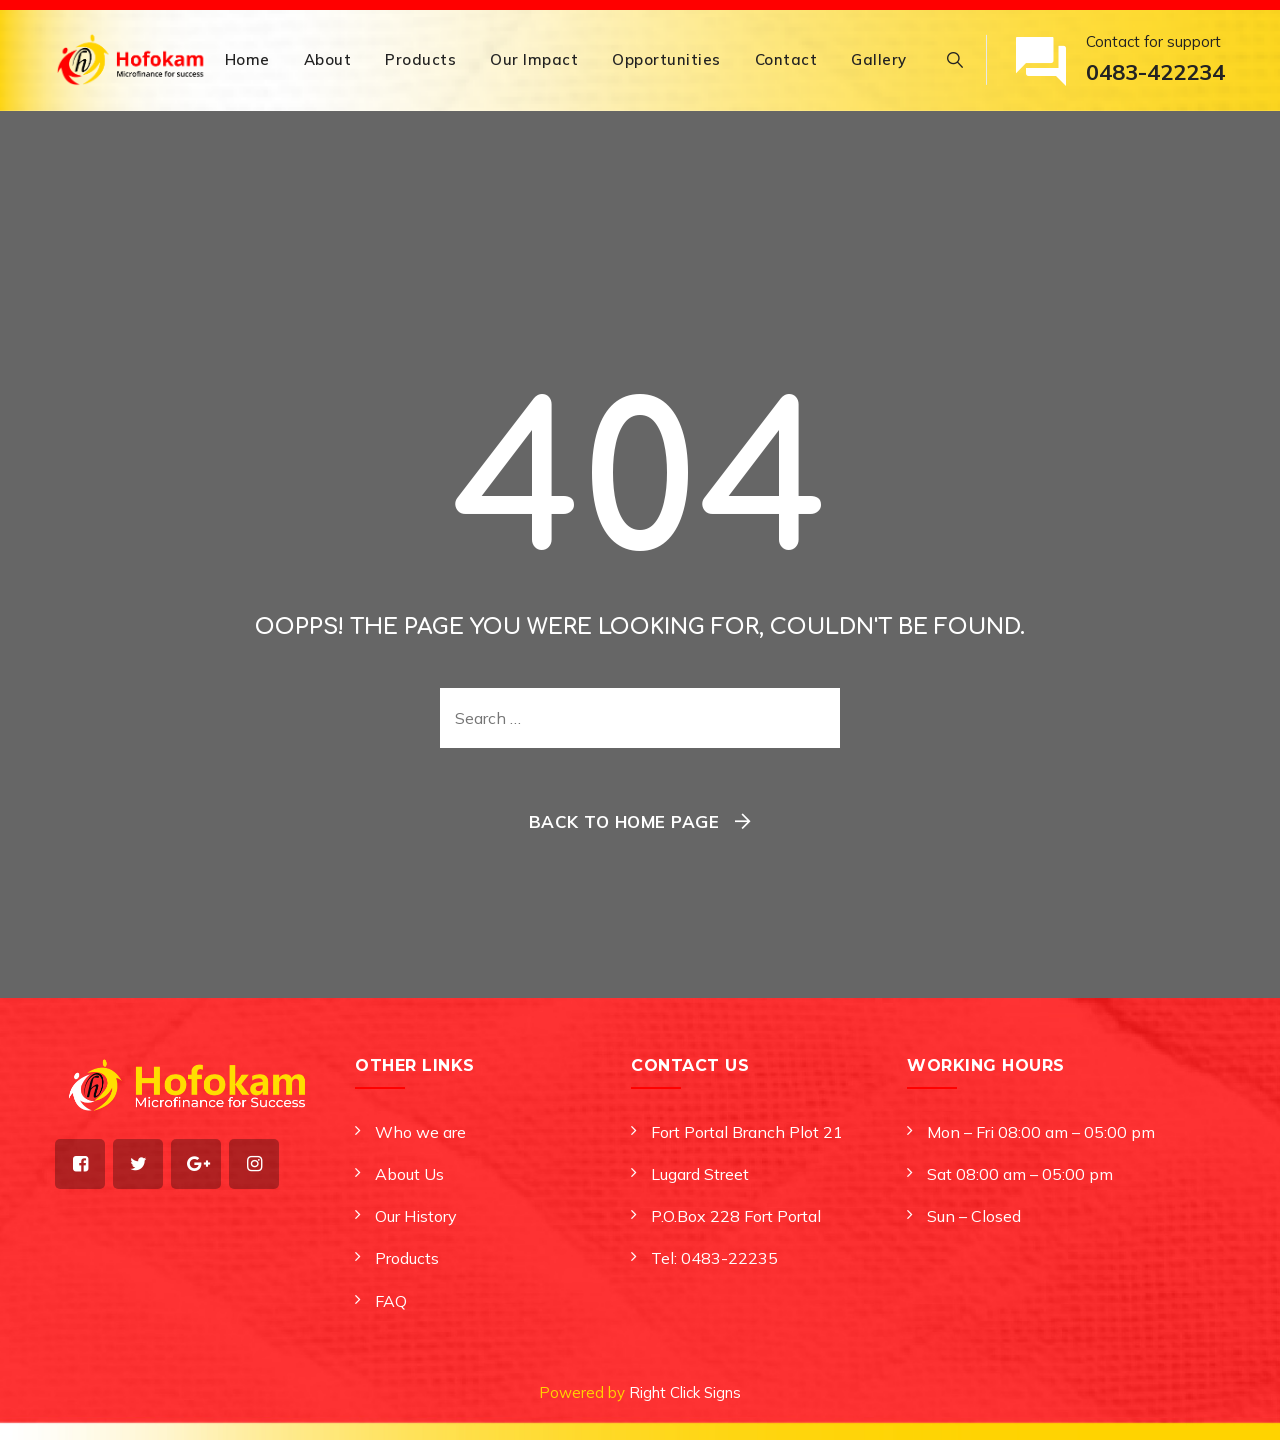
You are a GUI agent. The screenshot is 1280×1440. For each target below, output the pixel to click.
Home (247, 59)
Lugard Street (700, 1174)
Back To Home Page (624, 821)
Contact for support (1155, 62)
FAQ (391, 1301)
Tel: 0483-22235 (714, 1258)
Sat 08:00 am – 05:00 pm (1020, 1174)
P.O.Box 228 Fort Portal (736, 1216)
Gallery (879, 59)
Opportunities (666, 59)
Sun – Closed (974, 1216)
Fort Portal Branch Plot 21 (747, 1132)
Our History (416, 1216)
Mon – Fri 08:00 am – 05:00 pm (1041, 1132)
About (328, 59)
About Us (409, 1174)
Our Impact (534, 59)
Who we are (420, 1132)
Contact (786, 59)
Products (420, 59)
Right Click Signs (685, 1392)
